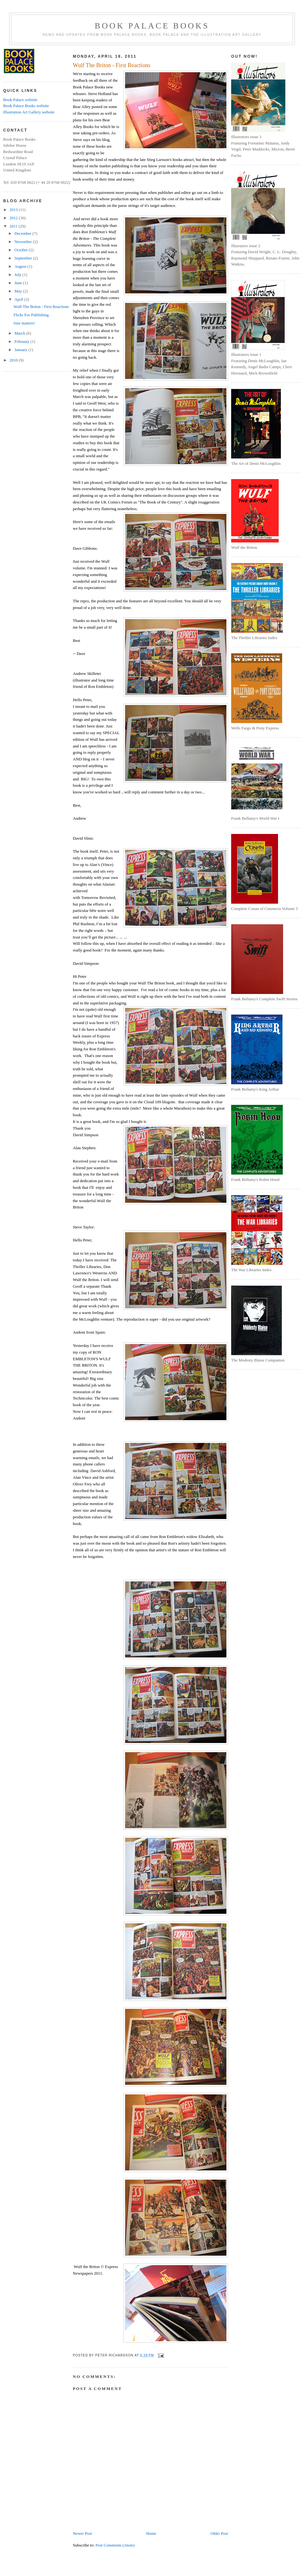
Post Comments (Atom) (115, 2545)
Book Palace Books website (26, 105)
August (21, 266)
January (21, 349)
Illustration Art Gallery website (28, 112)
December (24, 233)
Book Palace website (20, 99)
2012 (14, 217)
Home (151, 2533)
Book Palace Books (152, 25)
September (24, 258)
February (22, 341)
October (22, 249)
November (24, 241)
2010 (14, 360)
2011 (14, 226)
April (19, 299)
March (20, 333)
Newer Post (82, 2533)
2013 (14, 209)
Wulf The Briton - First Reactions (41, 306)
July (18, 274)
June (19, 282)
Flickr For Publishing (30, 314)
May (19, 291)
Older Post (219, 2533)
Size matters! (24, 323)
